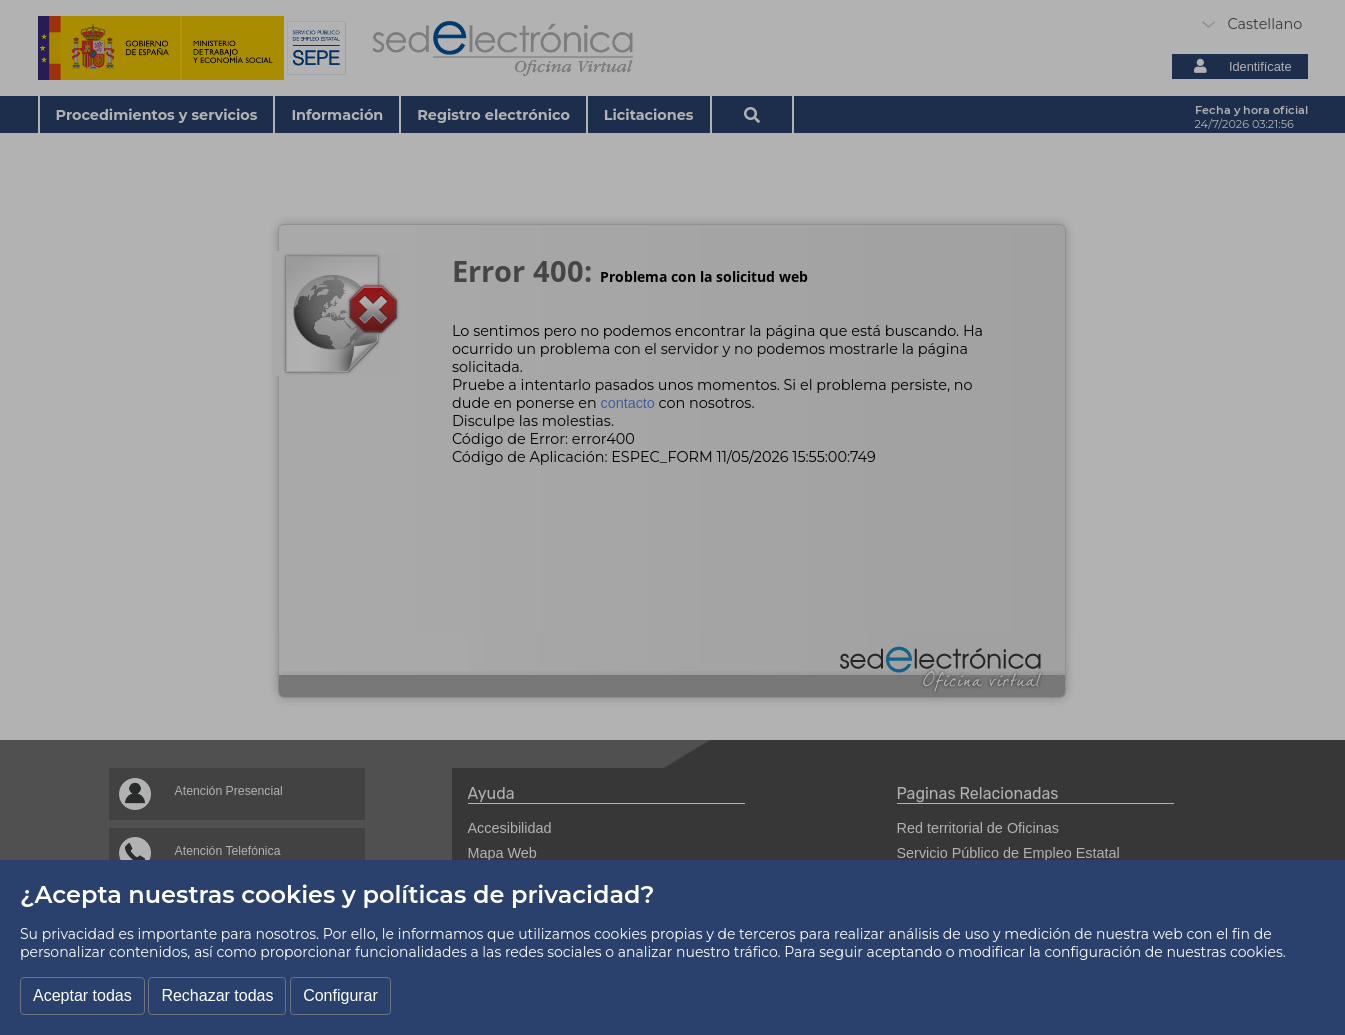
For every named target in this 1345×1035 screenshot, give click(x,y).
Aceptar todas (82, 995)
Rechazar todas (217, 995)
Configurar (340, 995)
